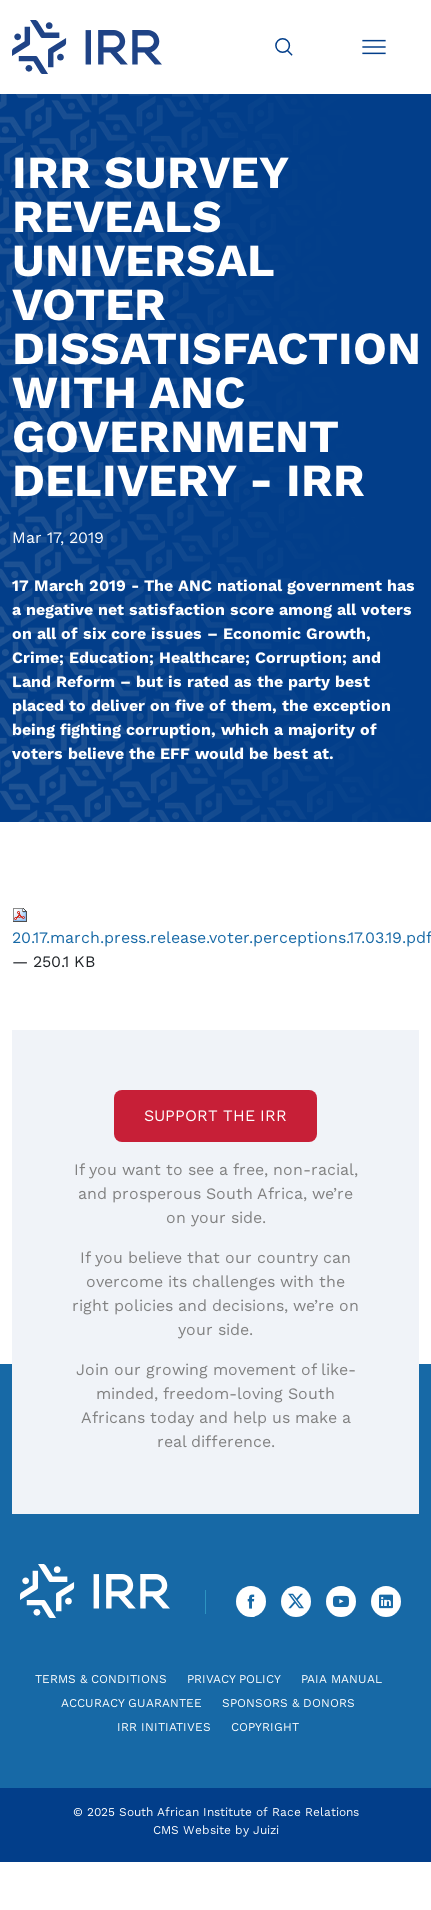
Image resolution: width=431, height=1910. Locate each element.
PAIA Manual (341, 1679)
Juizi (266, 1830)
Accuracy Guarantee (131, 1703)
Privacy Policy (234, 1679)
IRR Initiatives (164, 1727)
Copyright (265, 1727)
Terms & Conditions (101, 1679)
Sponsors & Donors (288, 1703)
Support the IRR (215, 1115)
